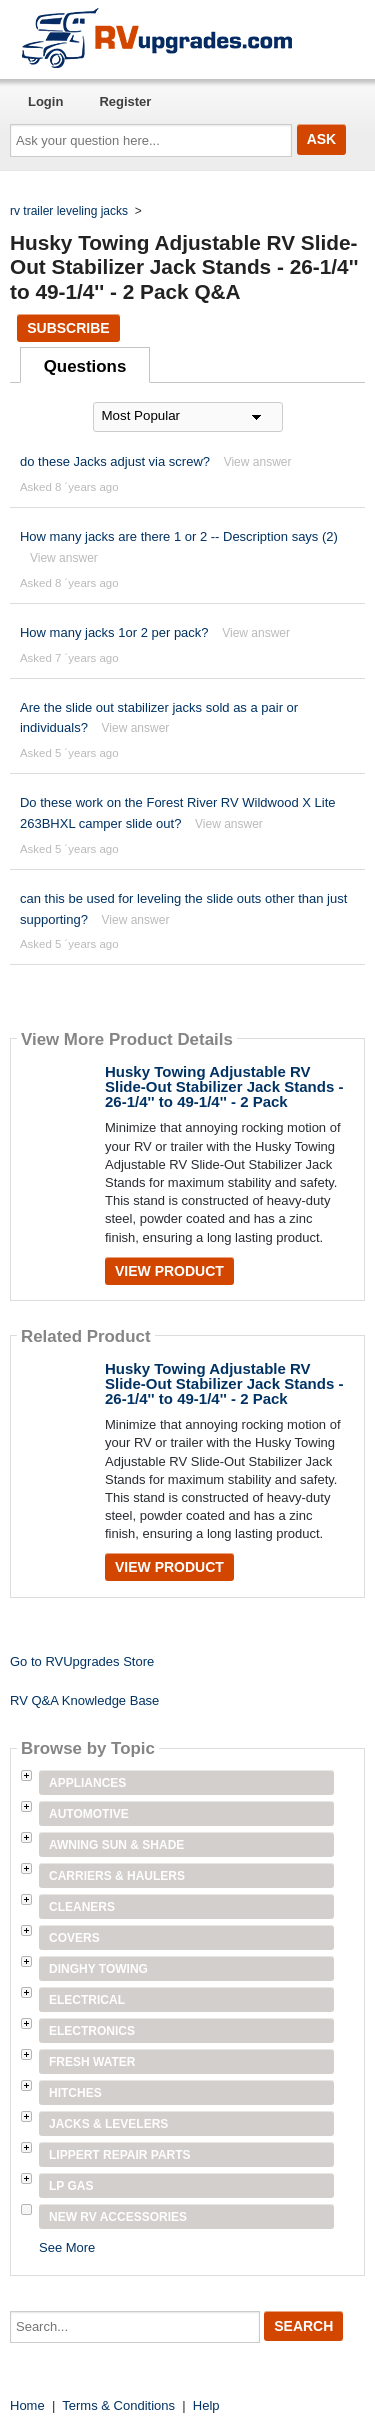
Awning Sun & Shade (116, 1845)
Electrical (87, 2000)
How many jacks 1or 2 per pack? (114, 632)
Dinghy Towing (98, 1969)
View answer (258, 462)
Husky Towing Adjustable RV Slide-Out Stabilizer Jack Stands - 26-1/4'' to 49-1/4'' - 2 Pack (224, 1086)
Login (45, 101)
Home (27, 2405)
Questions (85, 366)
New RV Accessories (118, 2217)
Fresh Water (92, 2062)
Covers (74, 1938)
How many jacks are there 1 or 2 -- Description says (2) (179, 536)
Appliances (87, 1783)
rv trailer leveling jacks (69, 211)
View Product (169, 1271)
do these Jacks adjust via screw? (115, 461)
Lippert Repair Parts (120, 2155)
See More (67, 2247)
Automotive (89, 1814)
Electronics (92, 2031)
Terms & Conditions (118, 2405)
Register (125, 101)
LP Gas (71, 2186)
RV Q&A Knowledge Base (84, 1700)
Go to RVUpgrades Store (82, 1661)
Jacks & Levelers (108, 2124)
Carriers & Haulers (117, 1876)
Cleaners (82, 1907)
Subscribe (68, 328)
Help (206, 2405)
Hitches (75, 2093)
